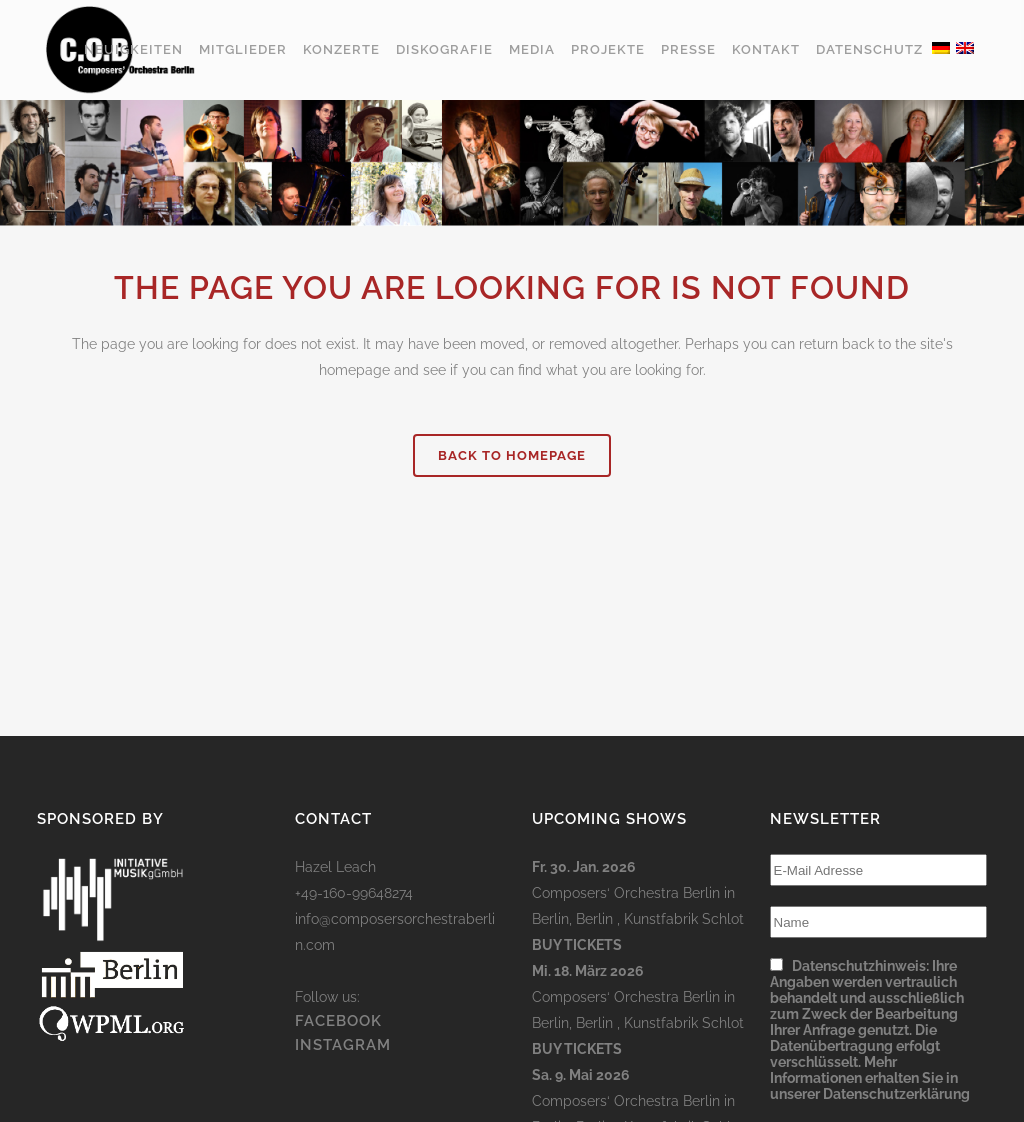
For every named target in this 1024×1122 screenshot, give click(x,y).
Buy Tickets (577, 945)
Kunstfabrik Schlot (684, 919)
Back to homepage (512, 455)
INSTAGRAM (343, 1045)
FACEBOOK (338, 1021)
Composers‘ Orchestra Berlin (626, 893)
